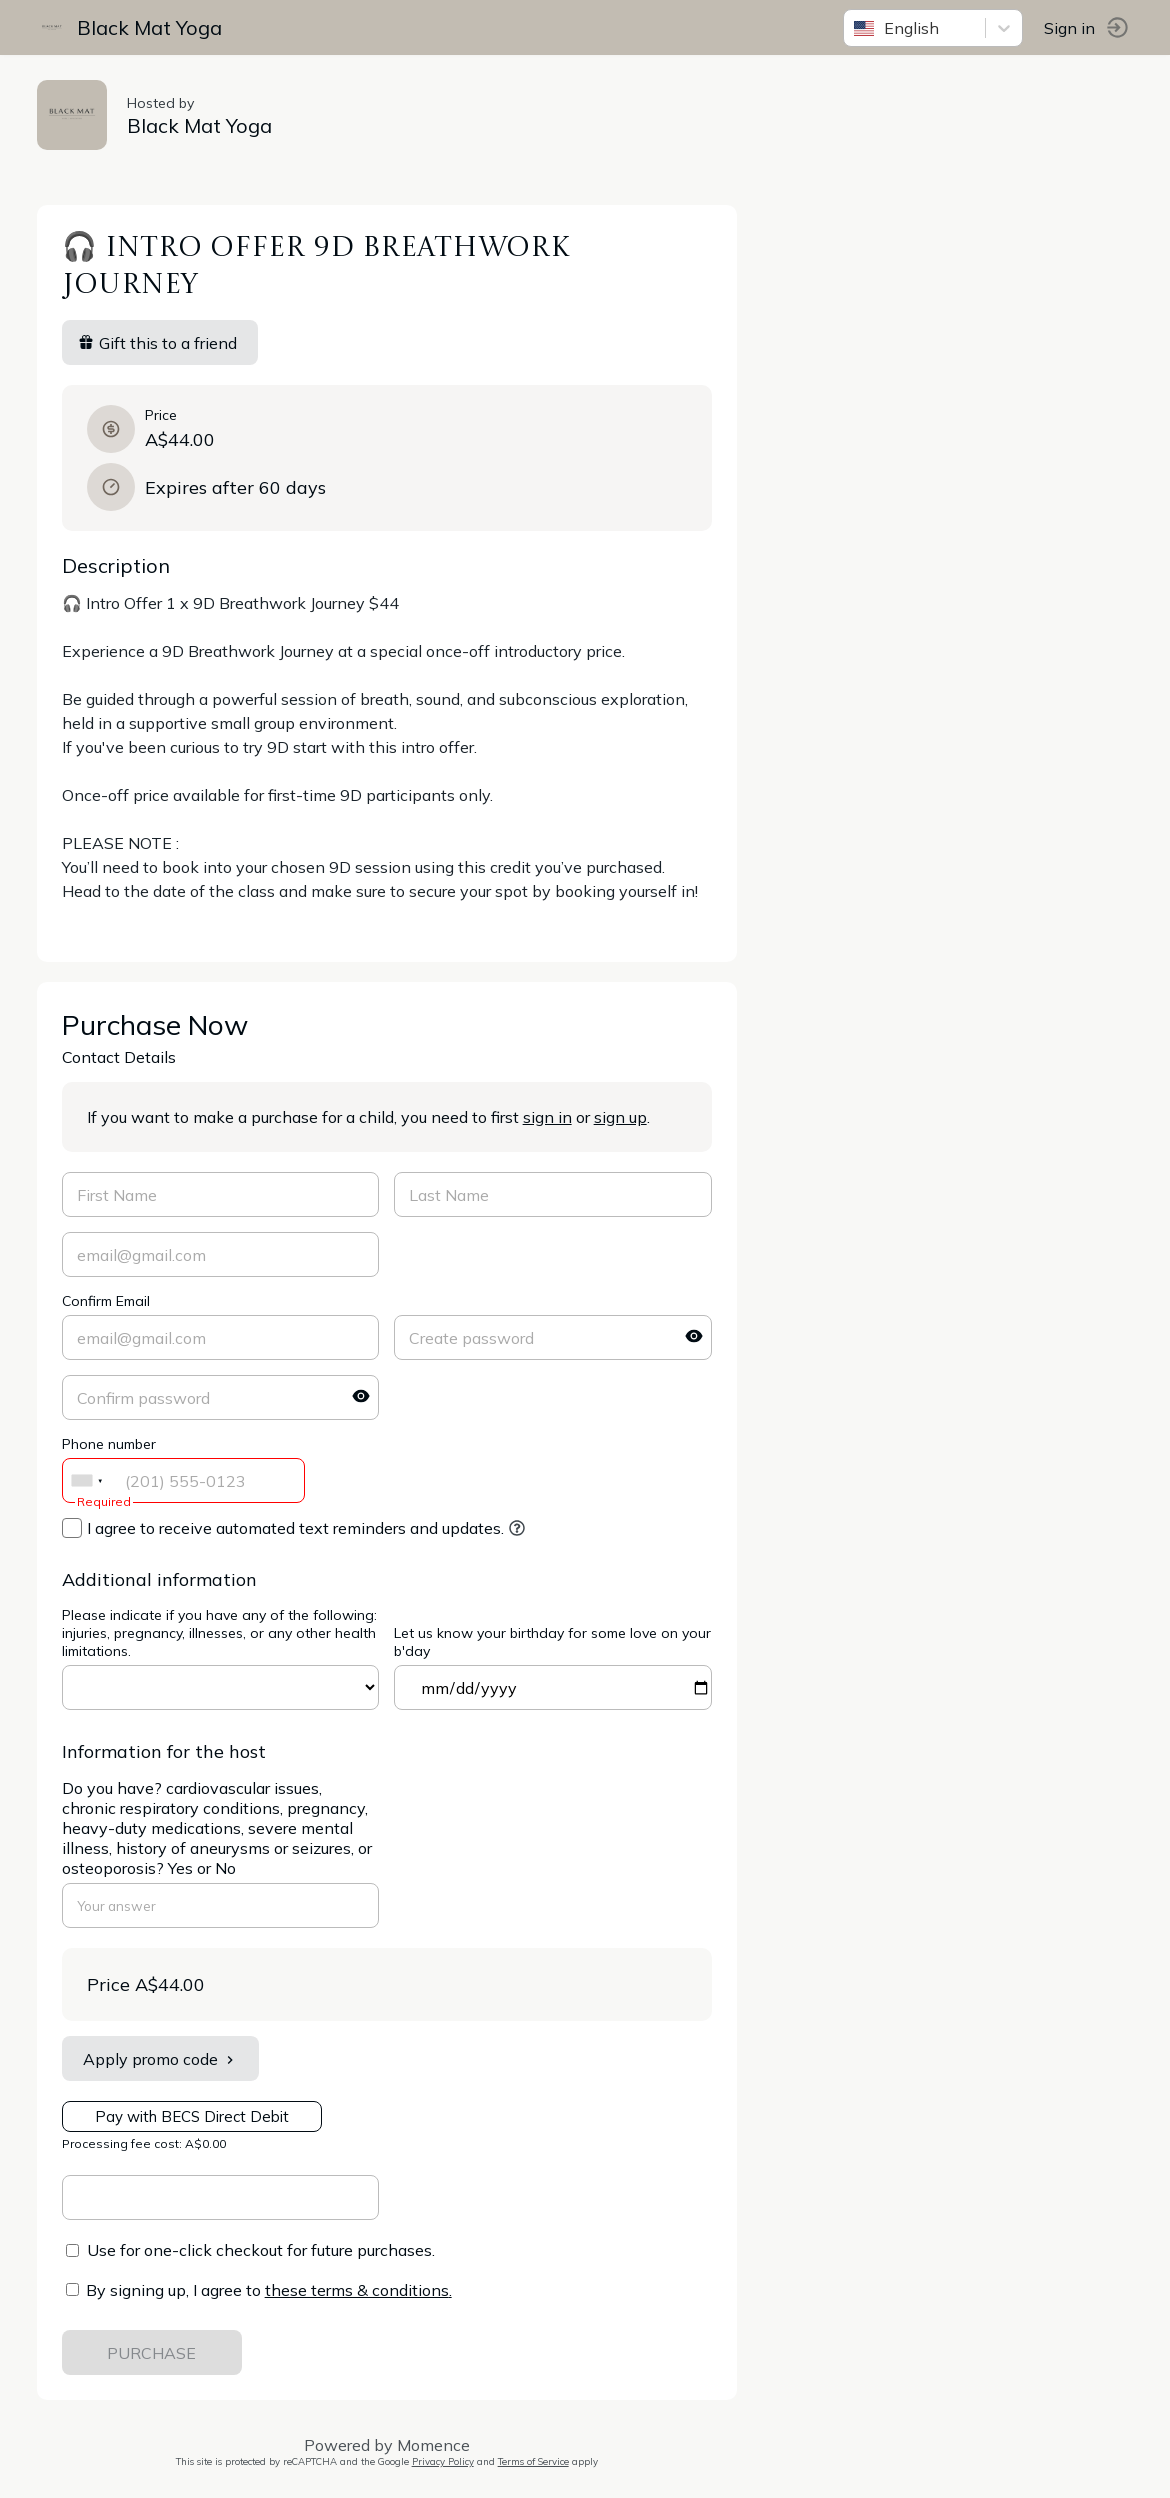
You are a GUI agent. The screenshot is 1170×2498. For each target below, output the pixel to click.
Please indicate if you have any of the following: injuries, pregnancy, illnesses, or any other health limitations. (222, 1633)
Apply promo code (163, 2059)
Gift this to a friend (160, 343)
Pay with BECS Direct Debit (195, 2116)
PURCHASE (155, 2353)
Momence (436, 2445)
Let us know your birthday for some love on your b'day (556, 1642)
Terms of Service (536, 2461)
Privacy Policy (446, 2461)
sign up (623, 1117)
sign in (550, 1117)
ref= (224, 1687)
